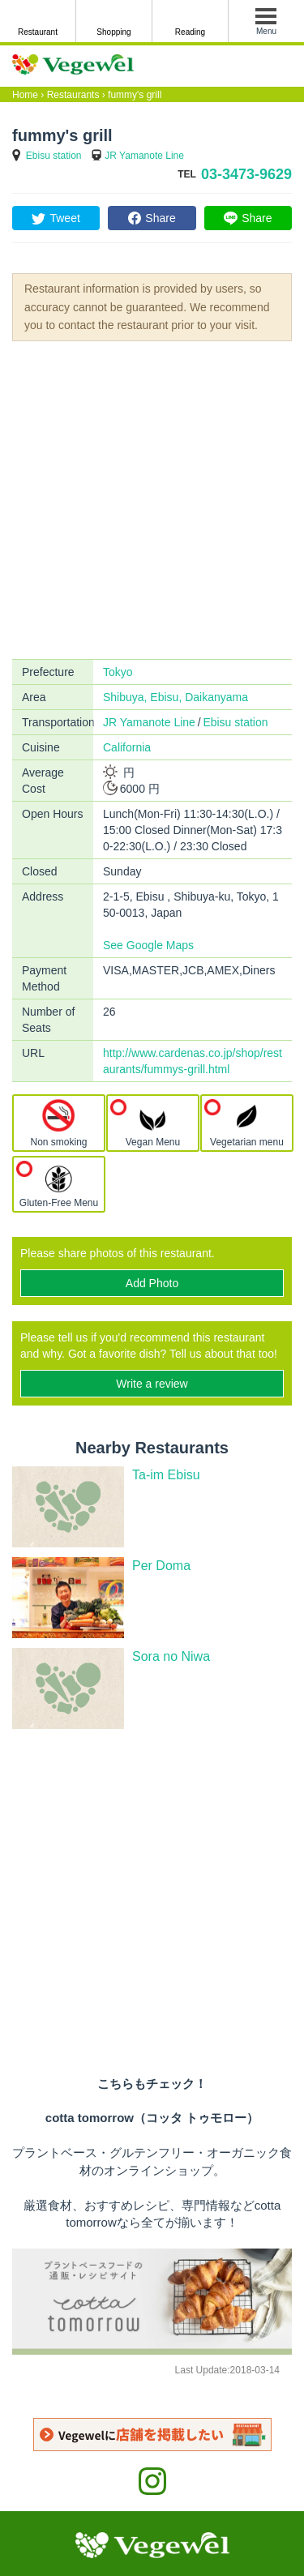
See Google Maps (148, 945)
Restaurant (38, 32)
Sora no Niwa (171, 1656)
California (127, 747)
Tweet (64, 218)
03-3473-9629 (246, 174)
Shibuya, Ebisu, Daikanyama (175, 697)
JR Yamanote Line (144, 155)
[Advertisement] (152, 499)
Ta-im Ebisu (166, 1475)
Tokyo (118, 671)
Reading (190, 32)
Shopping (113, 32)
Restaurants (73, 95)
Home (25, 95)
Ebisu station (54, 155)
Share (160, 218)
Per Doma (161, 1566)
